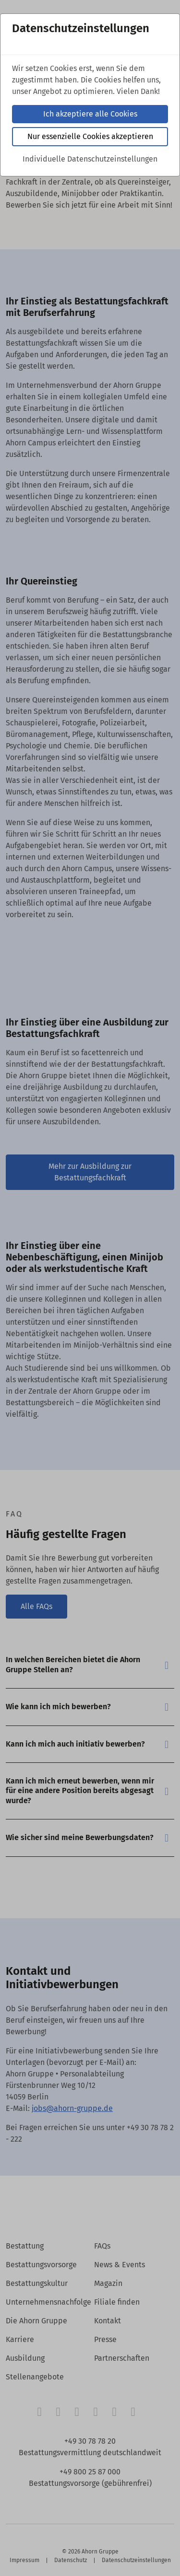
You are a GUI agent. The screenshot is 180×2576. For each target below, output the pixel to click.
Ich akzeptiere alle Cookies (90, 113)
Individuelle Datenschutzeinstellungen (90, 158)
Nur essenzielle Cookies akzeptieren (90, 136)
